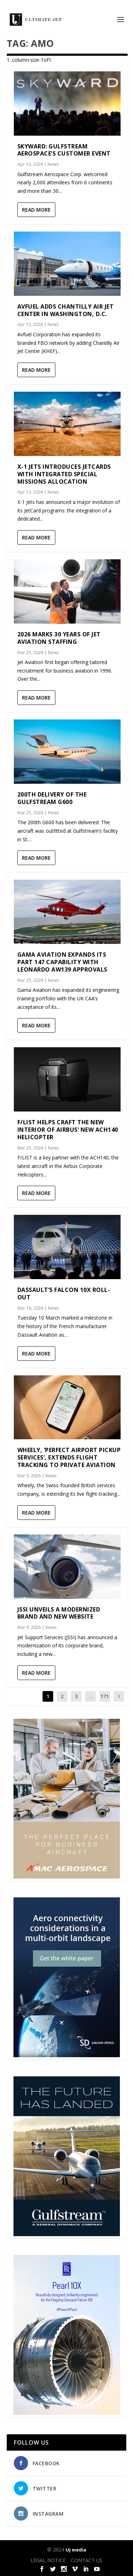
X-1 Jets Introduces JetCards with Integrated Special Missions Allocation (64, 474)
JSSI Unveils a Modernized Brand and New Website (58, 1613)
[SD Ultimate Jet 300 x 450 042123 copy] (66, 2055)
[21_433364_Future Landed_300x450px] (66, 2234)
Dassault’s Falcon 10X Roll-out (63, 1293)
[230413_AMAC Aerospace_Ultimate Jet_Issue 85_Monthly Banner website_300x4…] (66, 1876)
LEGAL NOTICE (48, 2560)
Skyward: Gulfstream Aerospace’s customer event (64, 150)
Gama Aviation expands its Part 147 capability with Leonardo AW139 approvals (62, 962)
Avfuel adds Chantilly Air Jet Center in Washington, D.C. (65, 310)
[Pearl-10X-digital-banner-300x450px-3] (66, 2412)
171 (104, 1696)
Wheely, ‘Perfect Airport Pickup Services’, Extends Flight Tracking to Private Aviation (69, 1457)
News (53, 164)
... (90, 1696)
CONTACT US (86, 2560)
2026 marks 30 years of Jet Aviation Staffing (59, 638)
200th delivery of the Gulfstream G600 (52, 798)
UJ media (76, 2550)
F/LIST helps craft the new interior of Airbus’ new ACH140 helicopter (67, 1129)
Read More (36, 209)
